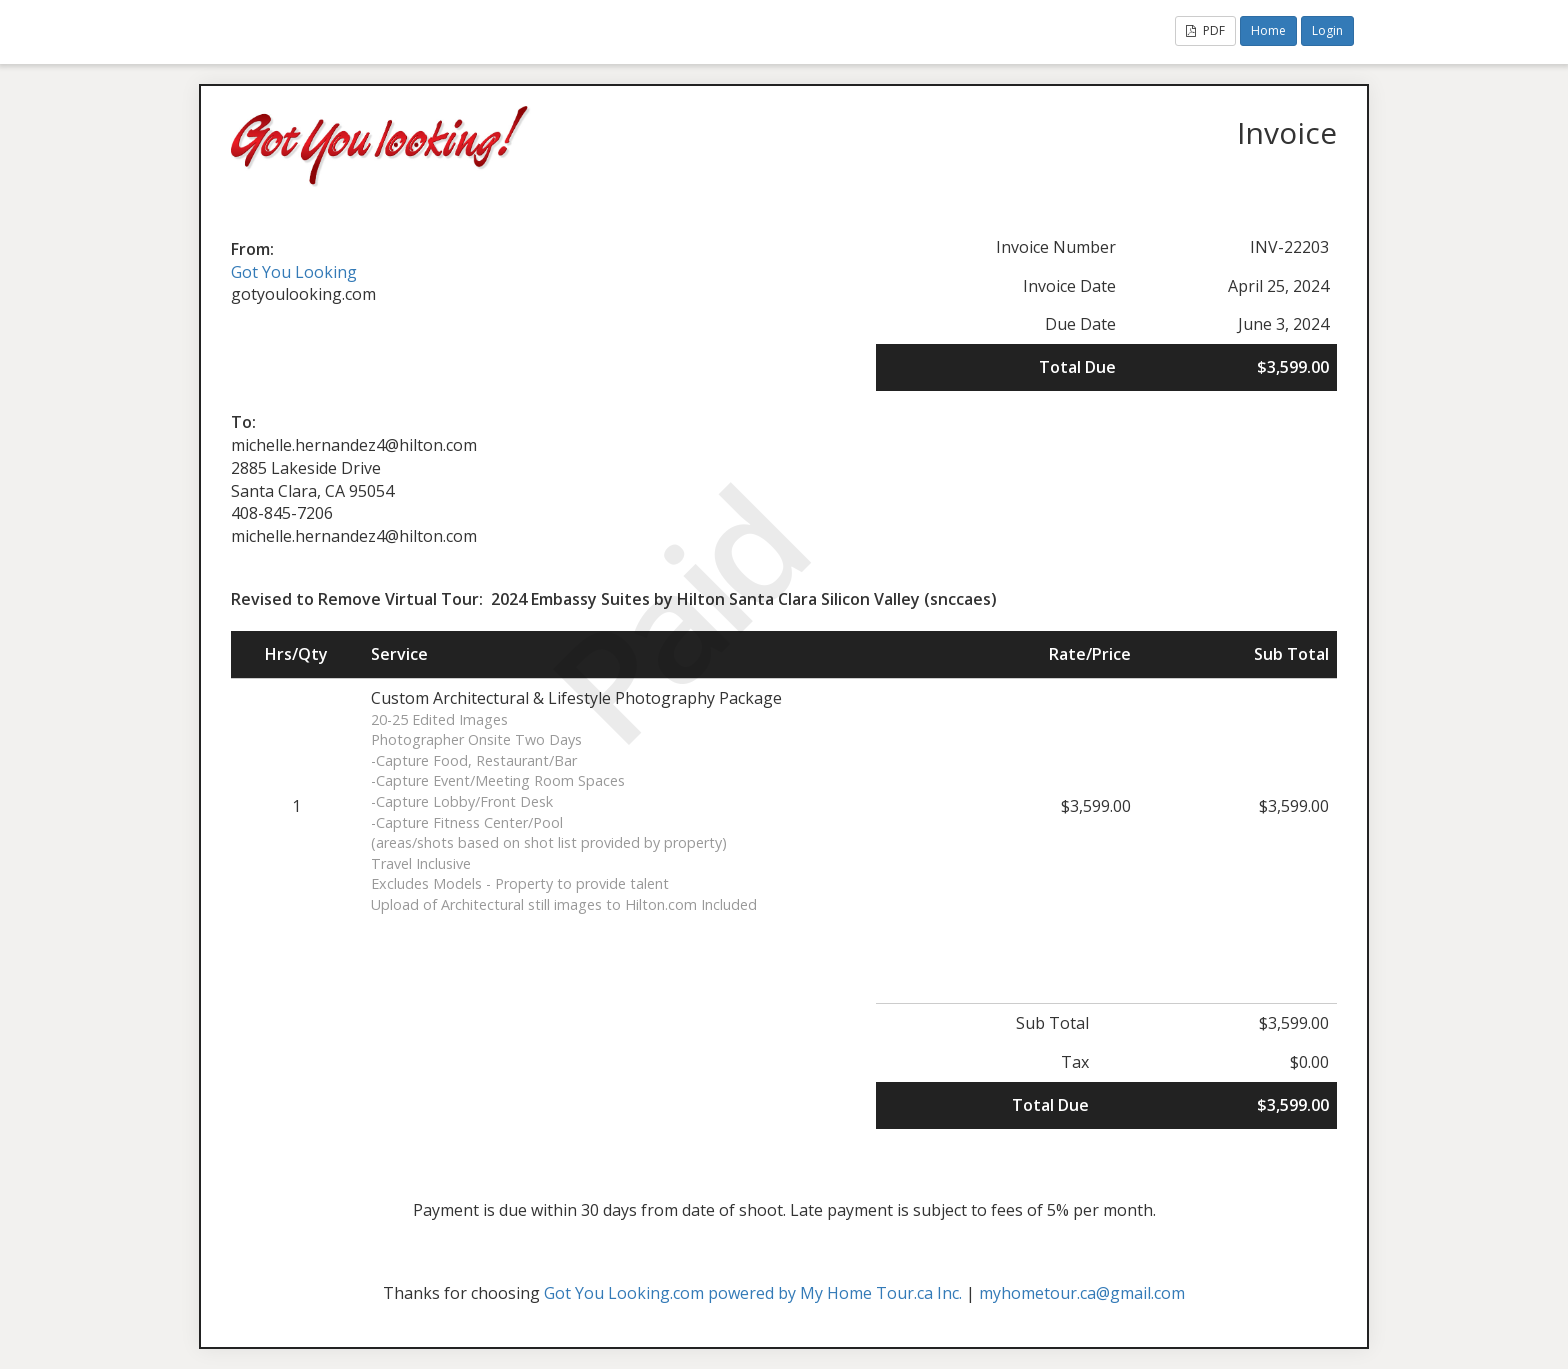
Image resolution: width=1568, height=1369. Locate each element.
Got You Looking (294, 272)
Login (1327, 30)
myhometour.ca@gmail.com (1082, 1293)
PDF (1205, 30)
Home (1268, 30)
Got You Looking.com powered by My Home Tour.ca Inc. (753, 1293)
